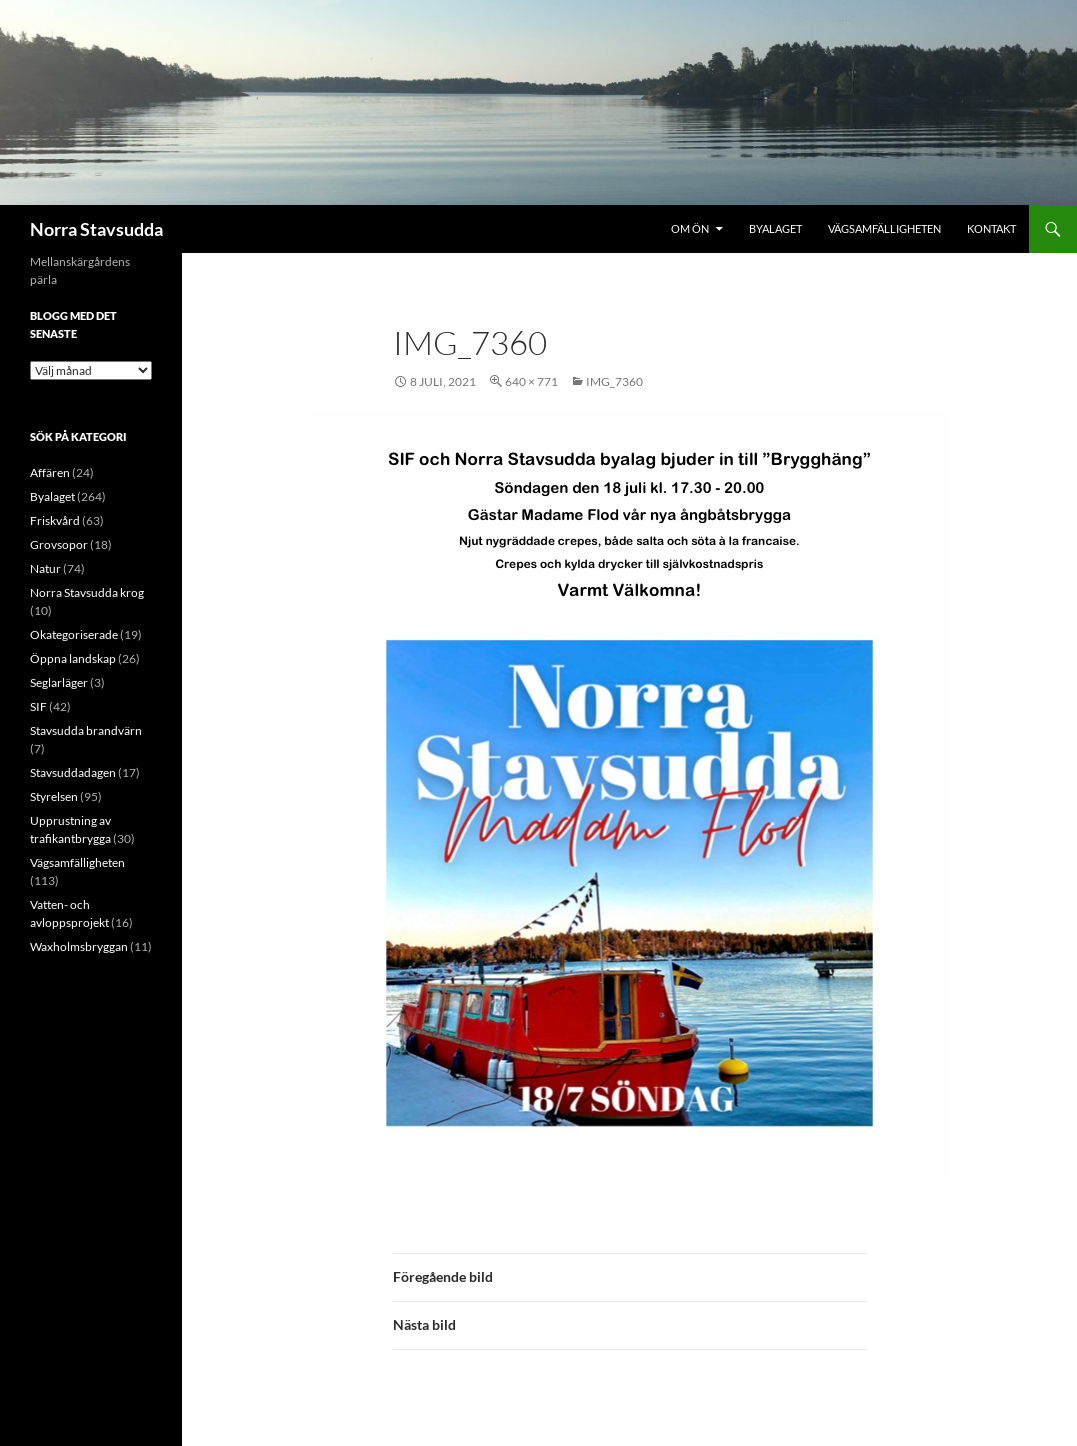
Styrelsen (54, 796)
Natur (45, 568)
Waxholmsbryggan (79, 946)
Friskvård (55, 520)
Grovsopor (59, 544)
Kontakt (991, 228)
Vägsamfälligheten (884, 228)
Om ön (690, 228)
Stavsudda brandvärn (86, 730)
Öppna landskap (73, 658)
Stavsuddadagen (73, 772)
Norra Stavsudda (96, 229)
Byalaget (775, 228)
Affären (50, 472)
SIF (38, 706)
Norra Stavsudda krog (87, 592)
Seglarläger (59, 682)
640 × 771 (531, 381)
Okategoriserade (74, 634)
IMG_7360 (614, 381)
